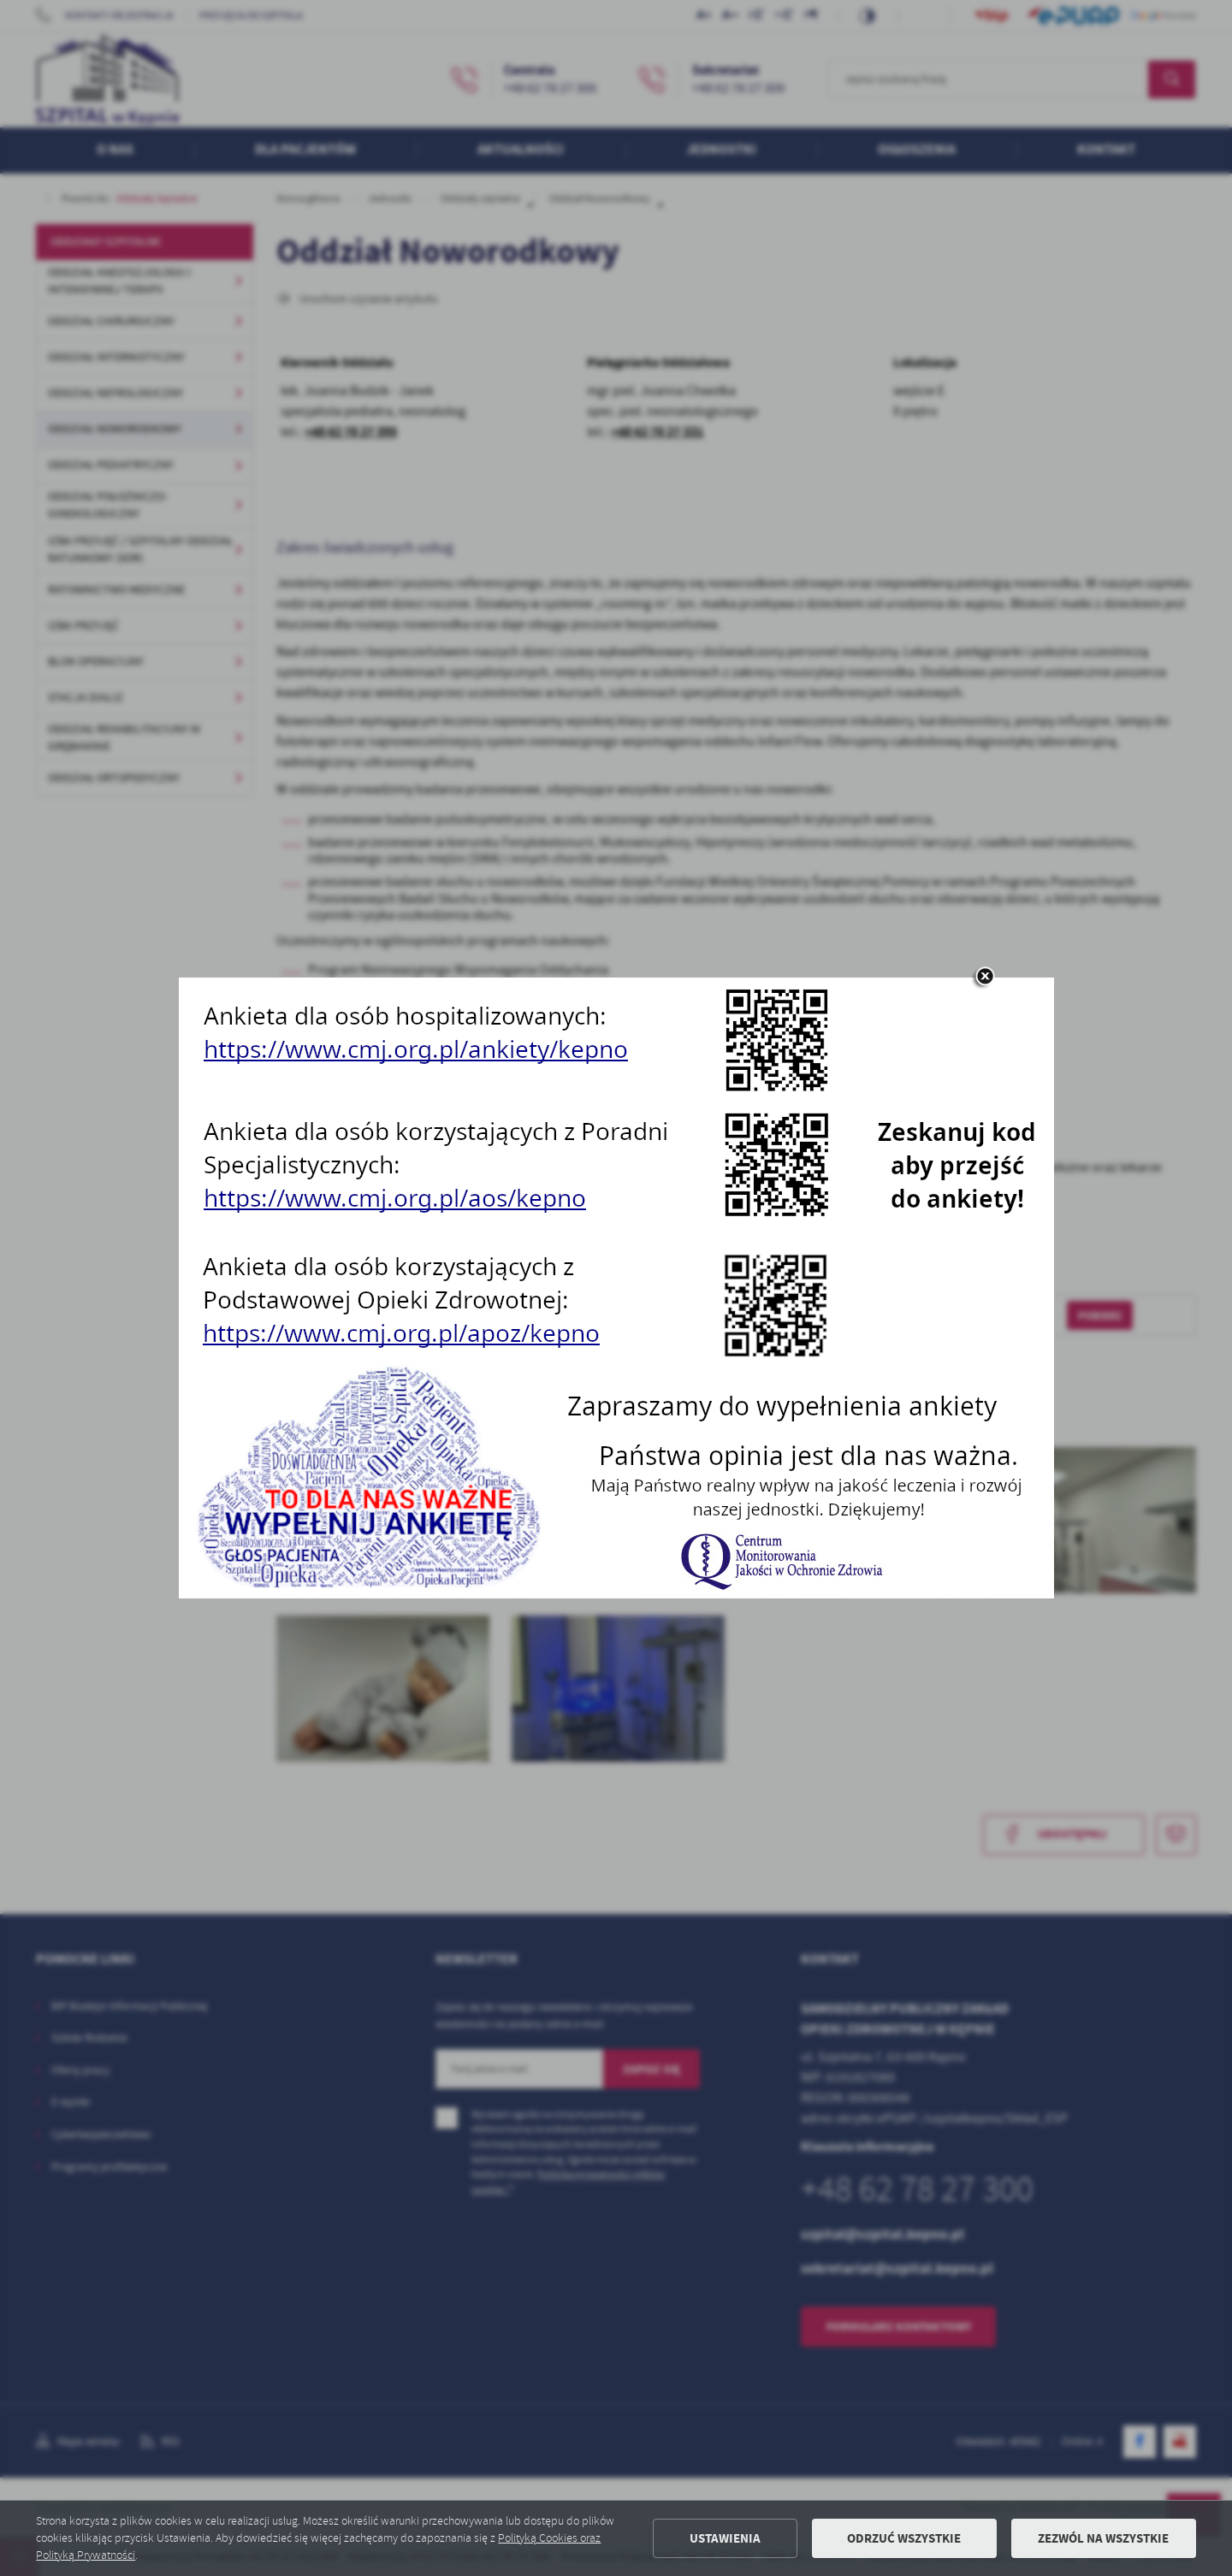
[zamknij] (985, 977)
